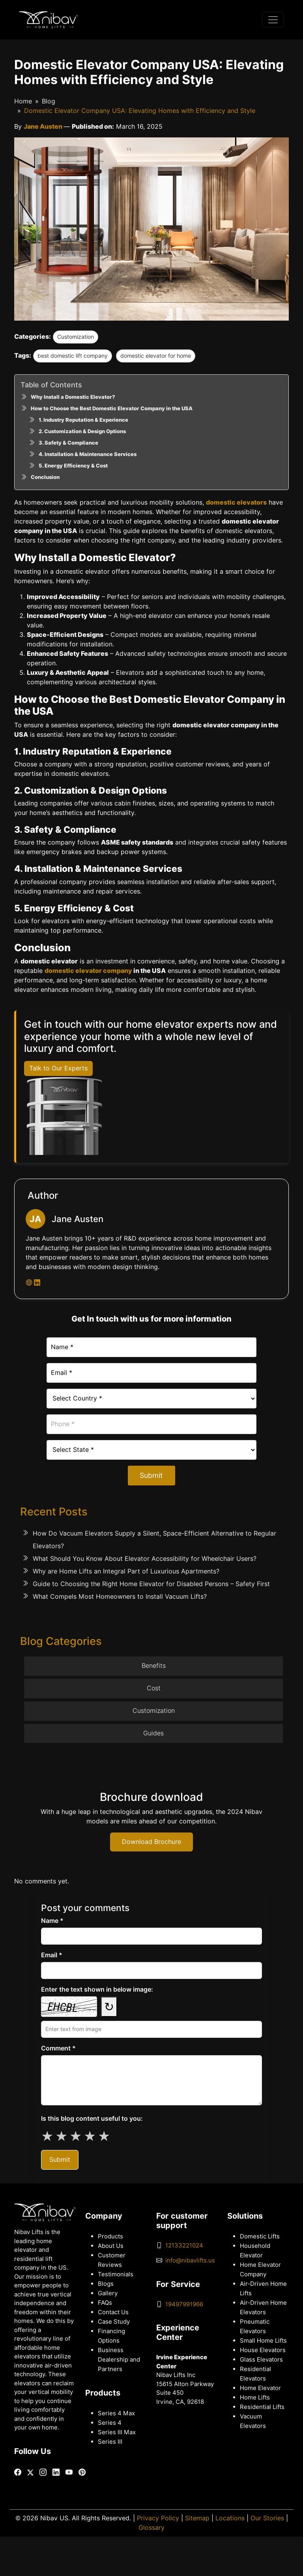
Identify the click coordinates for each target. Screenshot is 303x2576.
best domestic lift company (72, 356)
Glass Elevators (261, 2359)
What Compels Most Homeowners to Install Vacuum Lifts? (120, 1596)
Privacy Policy (158, 2518)
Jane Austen (44, 126)
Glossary (151, 2527)
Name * (52, 1920)
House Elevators (263, 2350)
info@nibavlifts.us (190, 2260)
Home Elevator (260, 2388)
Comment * (58, 2048)
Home (23, 101)
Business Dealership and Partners (119, 2360)
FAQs (105, 2302)
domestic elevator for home (155, 356)
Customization (75, 337)
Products (110, 2236)
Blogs (106, 2283)
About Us (110, 2245)
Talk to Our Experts (58, 1068)
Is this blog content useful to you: (92, 2118)
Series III (110, 2441)
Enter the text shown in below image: (97, 1989)
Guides (153, 1733)
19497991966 (184, 2304)
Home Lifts (255, 2397)
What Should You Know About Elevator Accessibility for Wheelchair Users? (144, 1558)
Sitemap (197, 2518)
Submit (151, 1475)
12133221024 (184, 2245)
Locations (230, 2518)
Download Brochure (151, 1842)
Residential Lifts (262, 2407)
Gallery (108, 2293)
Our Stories (267, 2518)
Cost (154, 1688)
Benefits (154, 1665)
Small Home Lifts (263, 2340)
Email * (51, 1955)
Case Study (114, 2321)
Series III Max (117, 2432)
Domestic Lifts (260, 2236)
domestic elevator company (88, 970)
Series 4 (110, 2422)
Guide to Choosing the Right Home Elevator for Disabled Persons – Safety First (151, 1584)
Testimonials (115, 2274)
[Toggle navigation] (273, 20)
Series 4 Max (116, 2413)
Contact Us (113, 2312)
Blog (48, 101)
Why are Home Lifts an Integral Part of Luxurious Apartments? (126, 1571)
